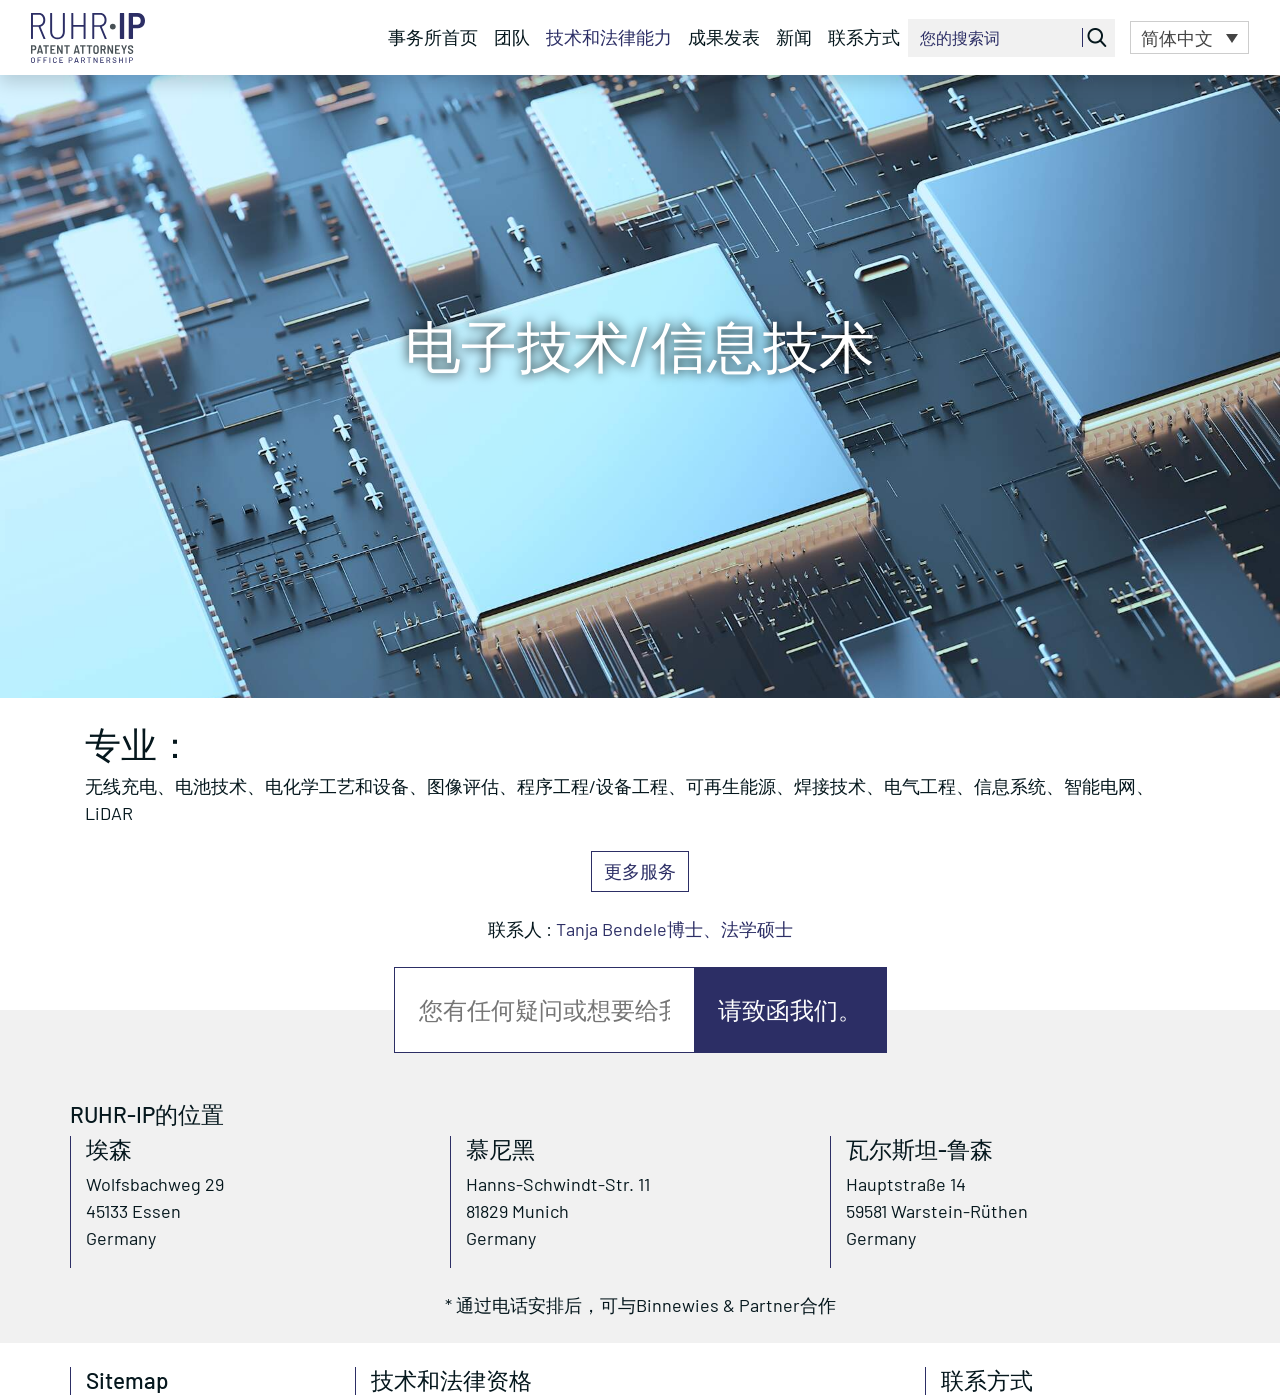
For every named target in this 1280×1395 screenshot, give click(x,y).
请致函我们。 (790, 1009)
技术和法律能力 (609, 37)
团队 (512, 37)
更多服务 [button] (640, 871)
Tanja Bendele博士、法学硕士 (674, 929)
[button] (1189, 37)
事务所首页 (433, 37)
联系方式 (864, 37)
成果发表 (724, 37)
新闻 (794, 37)
